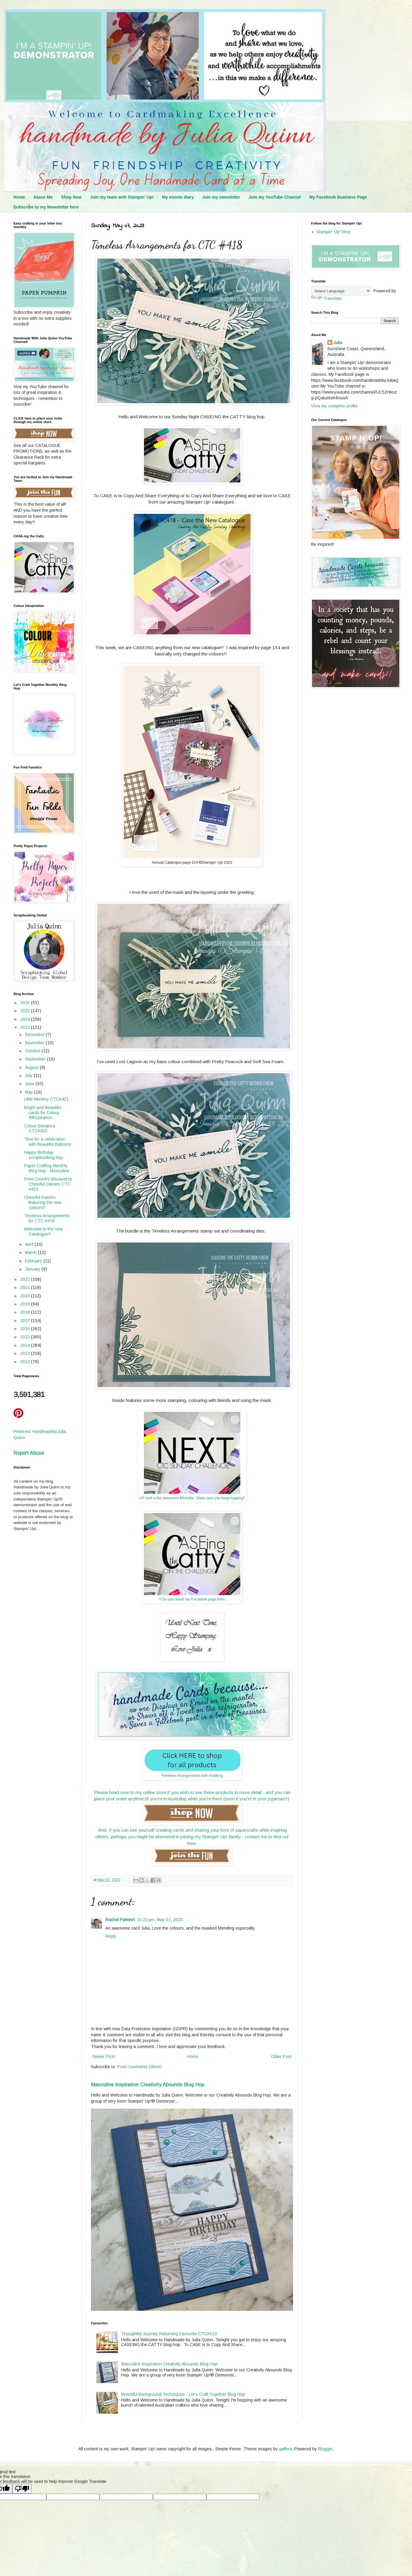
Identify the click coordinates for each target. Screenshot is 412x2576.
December (35, 1034)
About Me (43, 197)
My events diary (178, 197)
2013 (25, 1353)
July (29, 1075)
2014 (25, 1345)
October (33, 1050)
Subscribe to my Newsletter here (46, 207)
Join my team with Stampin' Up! (122, 197)
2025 (25, 1010)
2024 (25, 1019)
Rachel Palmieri (120, 1919)
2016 (25, 1328)
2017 (25, 1320)
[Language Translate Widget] (341, 291)
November (35, 1042)
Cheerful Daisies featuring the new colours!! (42, 1202)
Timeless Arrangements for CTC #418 (47, 1218)
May (29, 1092)
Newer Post (103, 2056)
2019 (25, 1304)
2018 (25, 1312)
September (36, 1059)
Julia (337, 342)
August (32, 1067)
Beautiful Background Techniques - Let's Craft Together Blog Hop (183, 2394)
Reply (110, 1936)
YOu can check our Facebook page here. (192, 1599)
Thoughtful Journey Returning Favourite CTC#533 (169, 2333)
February (34, 1260)
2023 (25, 1027)
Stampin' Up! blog (333, 231)
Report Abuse (29, 1453)
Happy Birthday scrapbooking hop (43, 1155)
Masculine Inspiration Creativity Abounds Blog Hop (147, 2084)
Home (19, 197)
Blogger (325, 2448)
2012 (25, 1361)
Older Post (281, 2056)
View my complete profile (334, 406)
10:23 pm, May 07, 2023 (160, 1919)
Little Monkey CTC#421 (46, 1099)
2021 (25, 1287)
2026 (25, 1002)
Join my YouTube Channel (274, 197)
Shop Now (71, 197)
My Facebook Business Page (338, 197)
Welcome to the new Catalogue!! (43, 1231)
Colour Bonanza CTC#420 (39, 1128)
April (30, 1244)
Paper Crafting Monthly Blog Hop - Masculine (46, 1168)
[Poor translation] (22, 2489)
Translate (326, 298)
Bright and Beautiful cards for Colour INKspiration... (42, 1112)
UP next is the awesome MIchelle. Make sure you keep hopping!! (192, 1498)
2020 (25, 1295)
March (31, 1252)
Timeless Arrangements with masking (192, 1775)
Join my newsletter (221, 197)
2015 (25, 1336)
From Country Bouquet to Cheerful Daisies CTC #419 (48, 1184)
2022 (25, 1279)
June (30, 1083)
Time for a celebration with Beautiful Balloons (47, 1142)
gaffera (285, 2448)
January (33, 1269)
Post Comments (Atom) (139, 2066)
